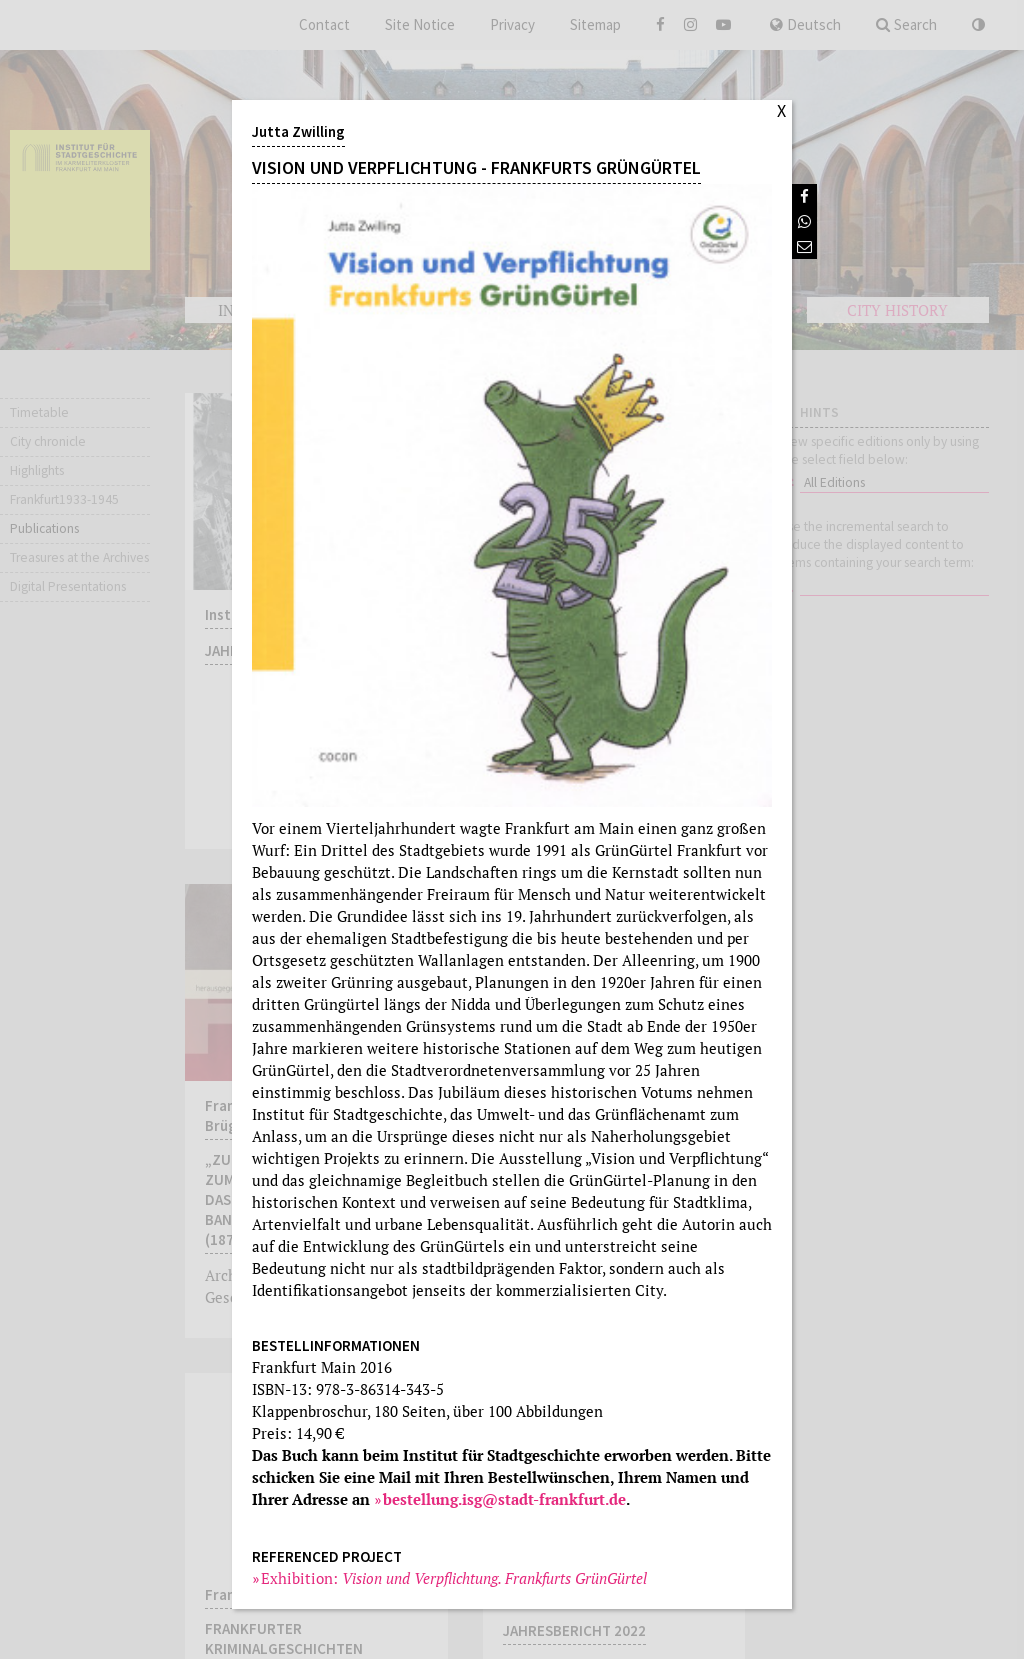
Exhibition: (454, 1578)
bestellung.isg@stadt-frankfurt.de (504, 1499)
